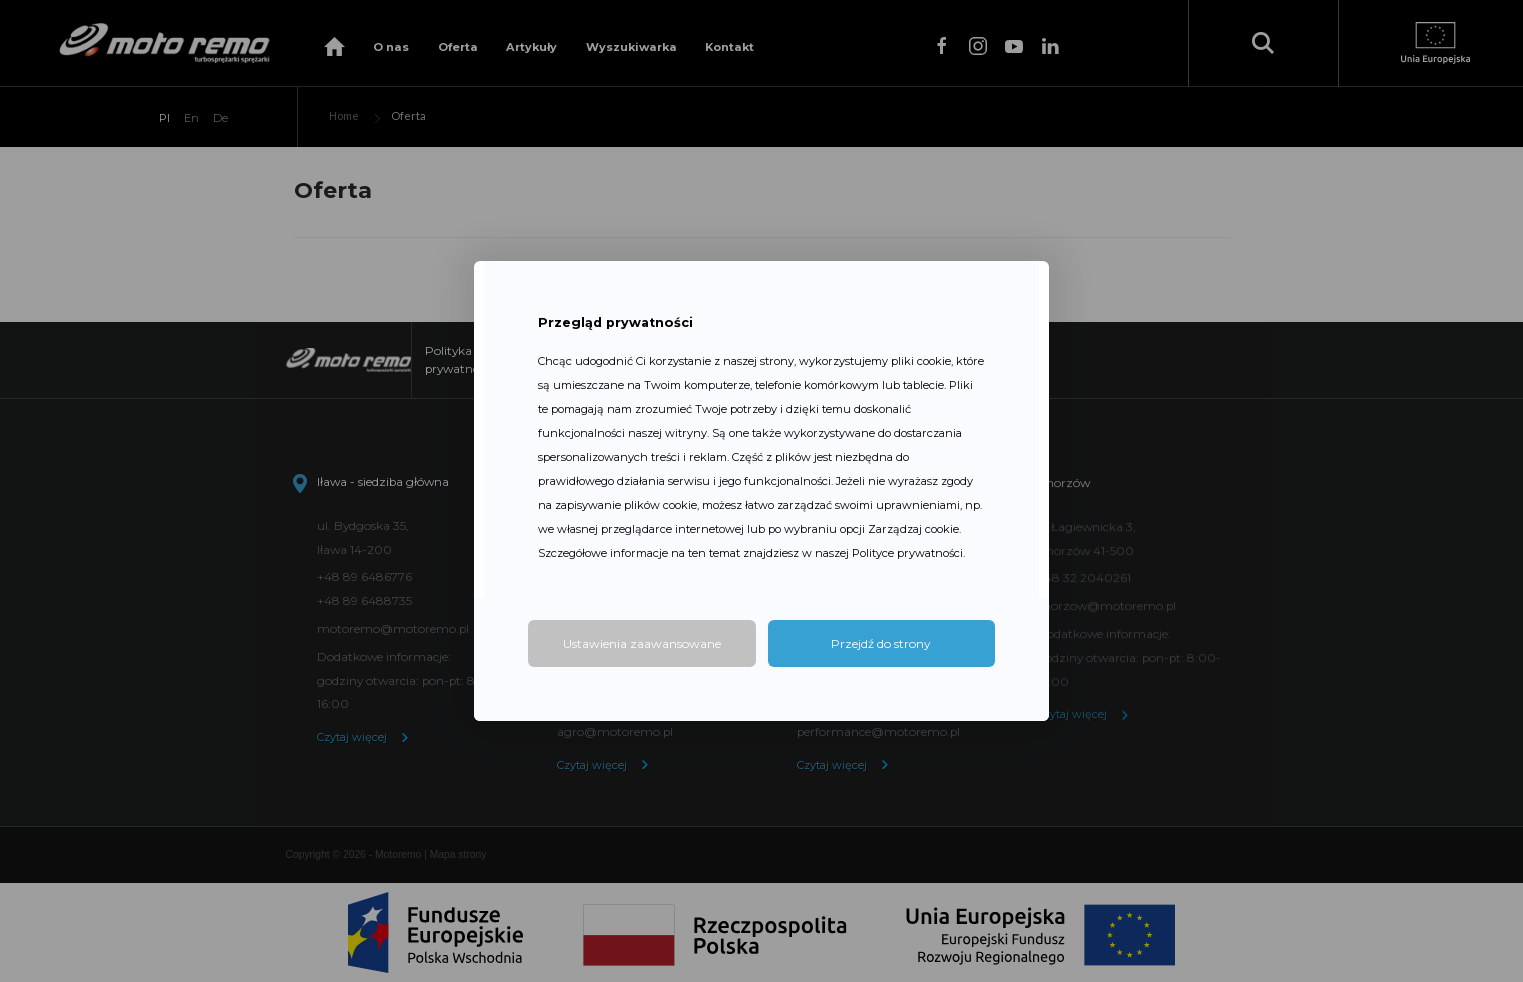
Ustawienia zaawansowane (642, 643)
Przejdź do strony (881, 643)
